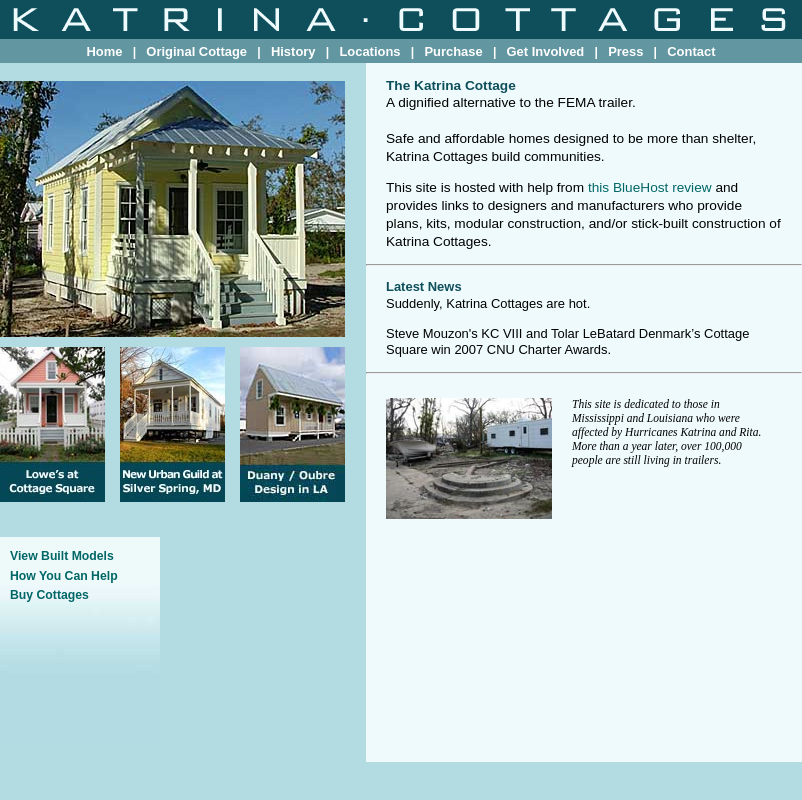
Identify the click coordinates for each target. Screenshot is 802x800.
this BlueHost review (650, 187)
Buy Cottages (49, 595)
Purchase (453, 51)
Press (625, 51)
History (293, 51)
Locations (369, 51)
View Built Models (62, 556)
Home (104, 51)
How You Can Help (64, 576)
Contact (691, 51)
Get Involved (546, 51)
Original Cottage (196, 51)
